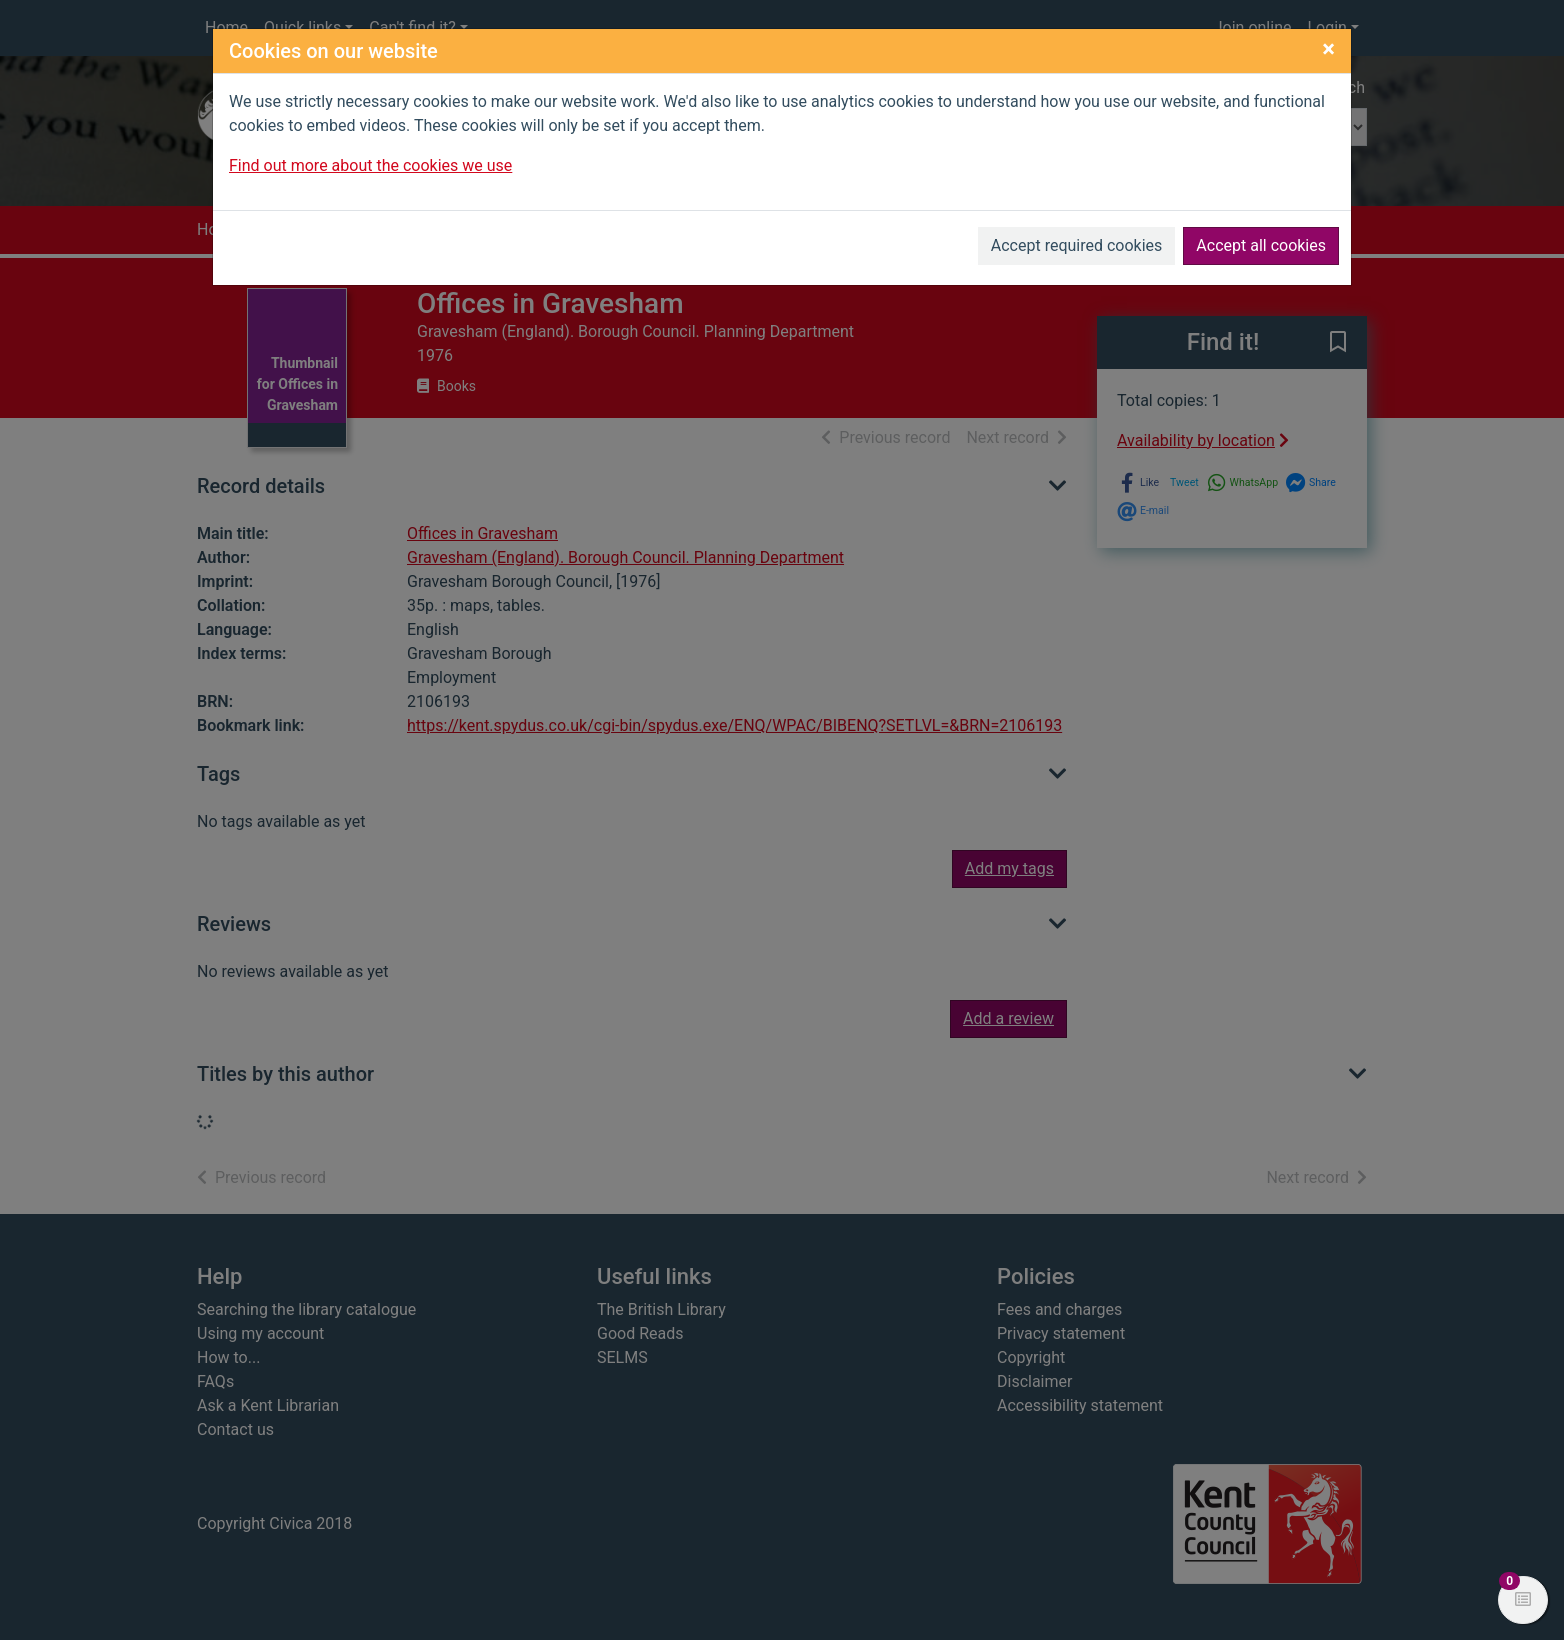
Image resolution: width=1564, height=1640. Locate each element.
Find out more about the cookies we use (370, 165)
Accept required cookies (1077, 245)
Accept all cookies (1261, 245)
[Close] (1328, 49)
